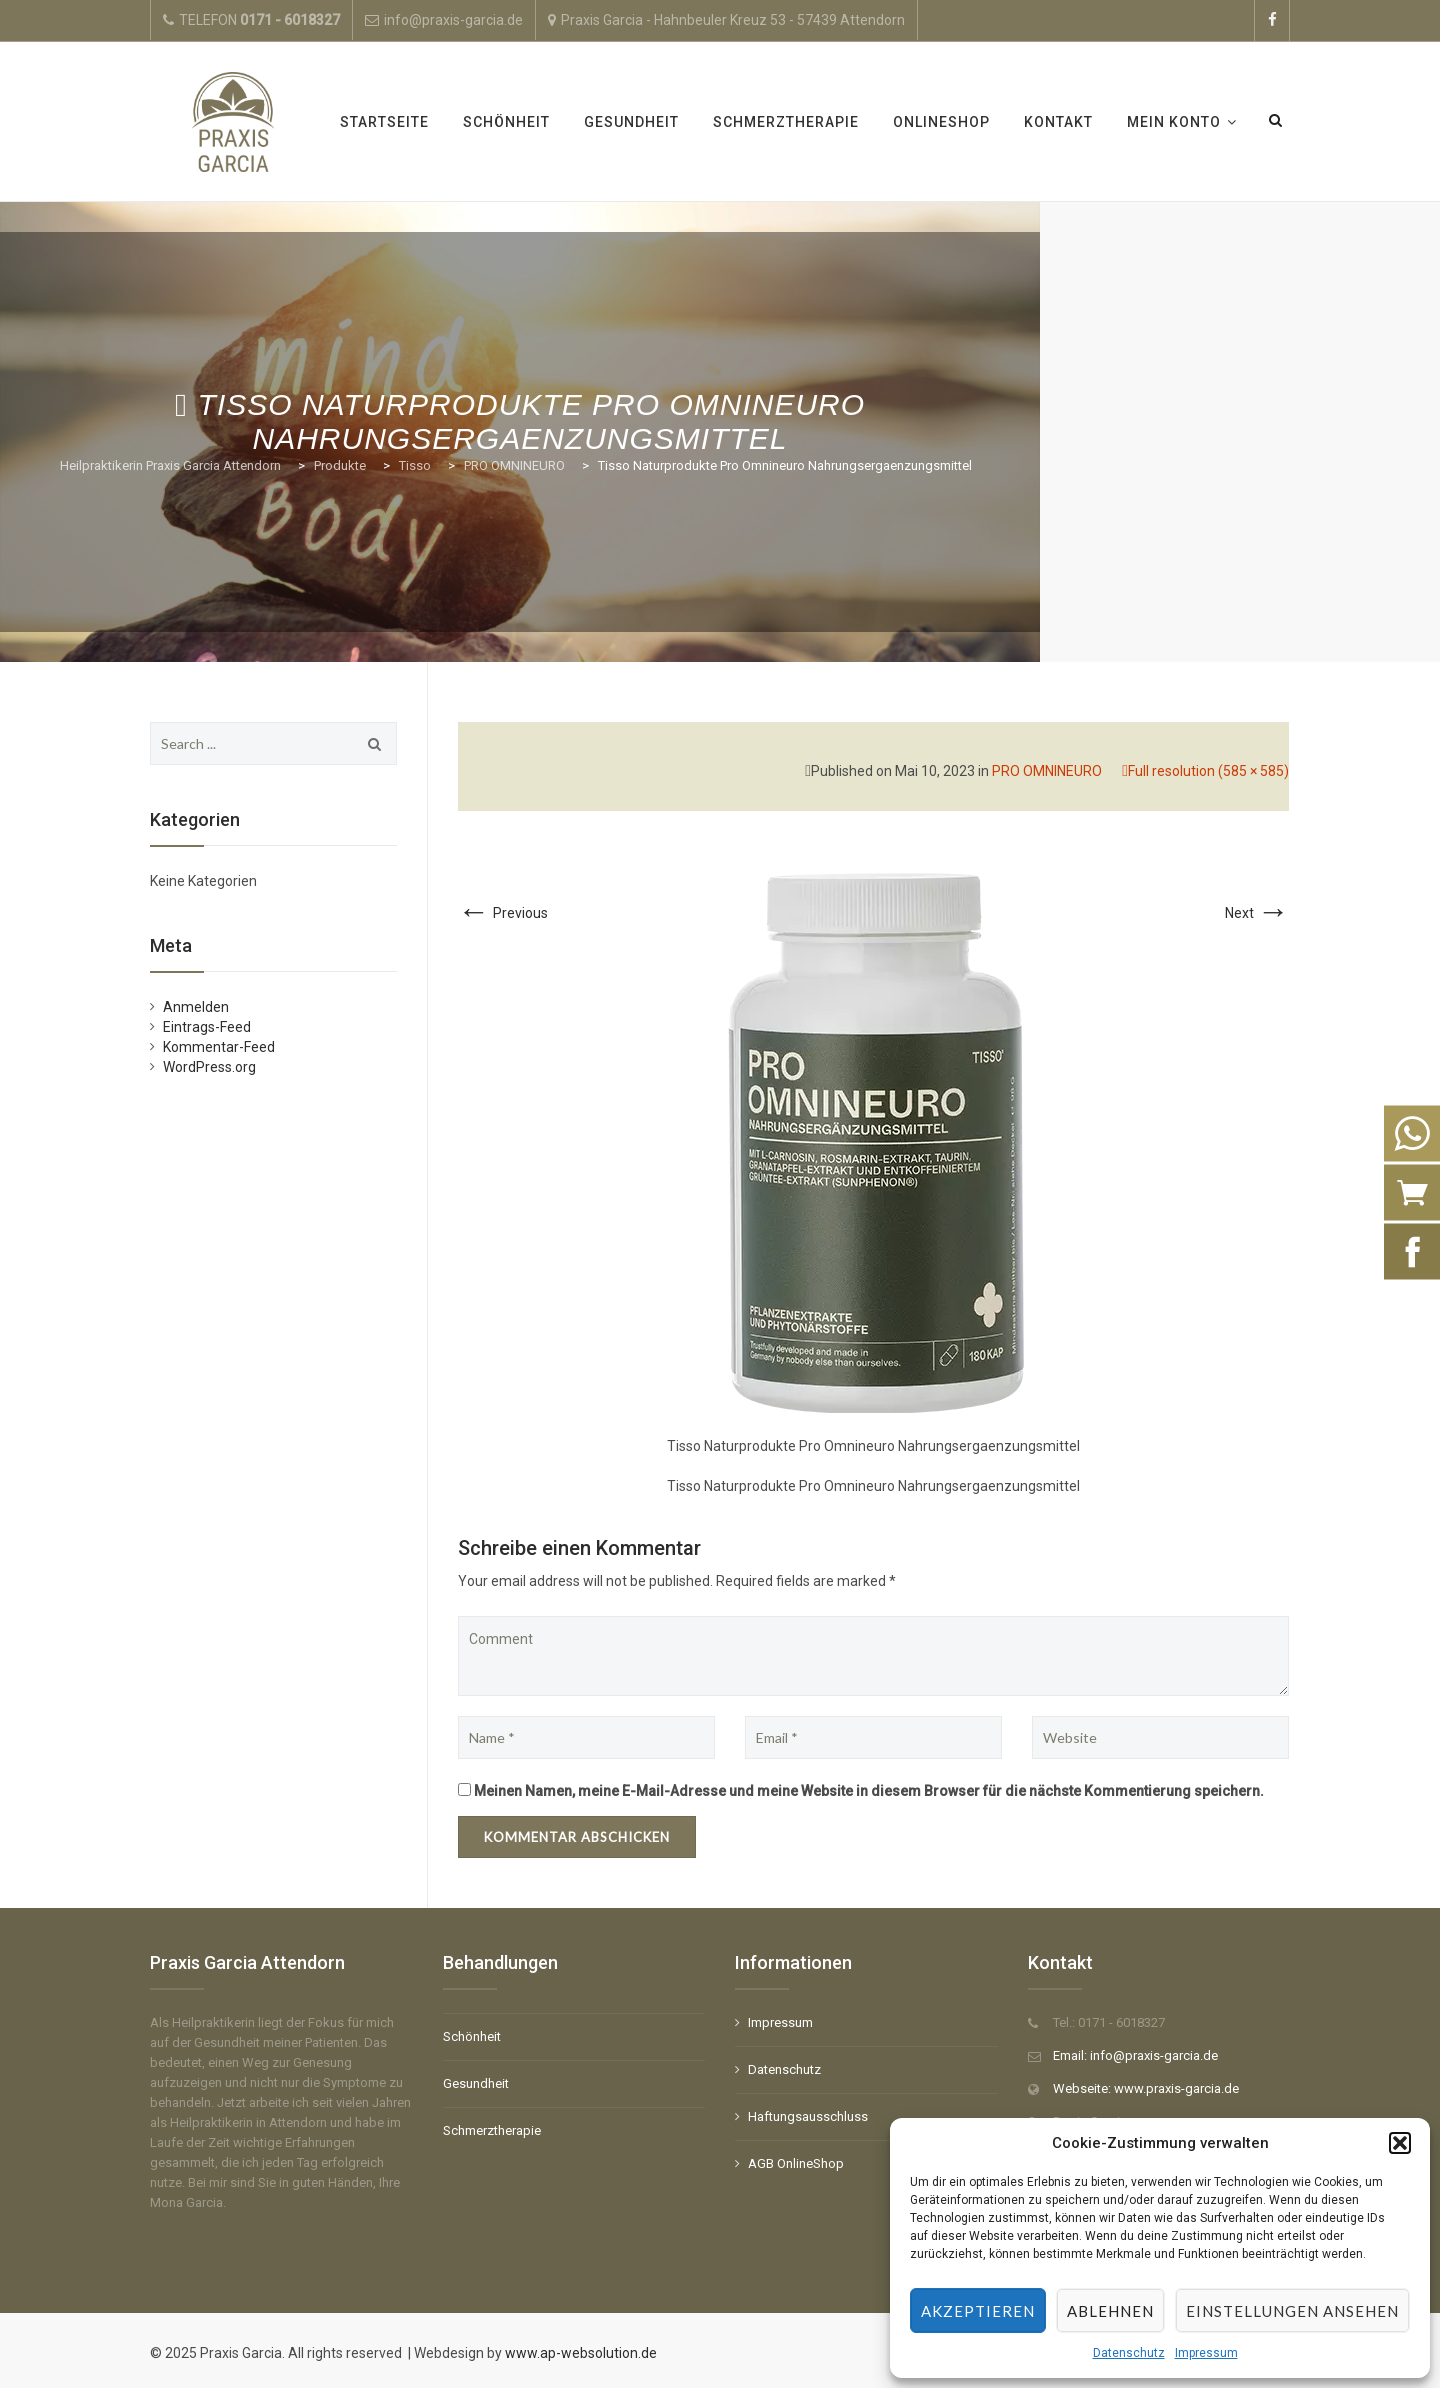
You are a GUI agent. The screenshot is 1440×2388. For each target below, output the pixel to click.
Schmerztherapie (786, 122)
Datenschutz (1129, 2353)
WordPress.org (209, 1067)
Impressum (1206, 2353)
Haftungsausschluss (808, 2116)
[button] (1400, 2143)
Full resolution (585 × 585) (1208, 771)
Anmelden (196, 1007)
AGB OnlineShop (796, 2163)
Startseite (384, 122)
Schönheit (506, 122)
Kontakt (1058, 122)
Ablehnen (1110, 2311)
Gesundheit (631, 122)
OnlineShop (941, 122)
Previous (503, 913)
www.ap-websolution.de (579, 2353)
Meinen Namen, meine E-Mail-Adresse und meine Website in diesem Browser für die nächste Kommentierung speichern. (869, 1791)
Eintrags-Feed (207, 1027)
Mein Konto (1174, 122)
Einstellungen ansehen (1292, 2311)
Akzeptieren (978, 2311)
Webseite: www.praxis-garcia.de (1146, 2088)
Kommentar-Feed (219, 1047)
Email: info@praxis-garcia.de (1135, 2055)
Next (1257, 913)
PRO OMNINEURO (1047, 771)
